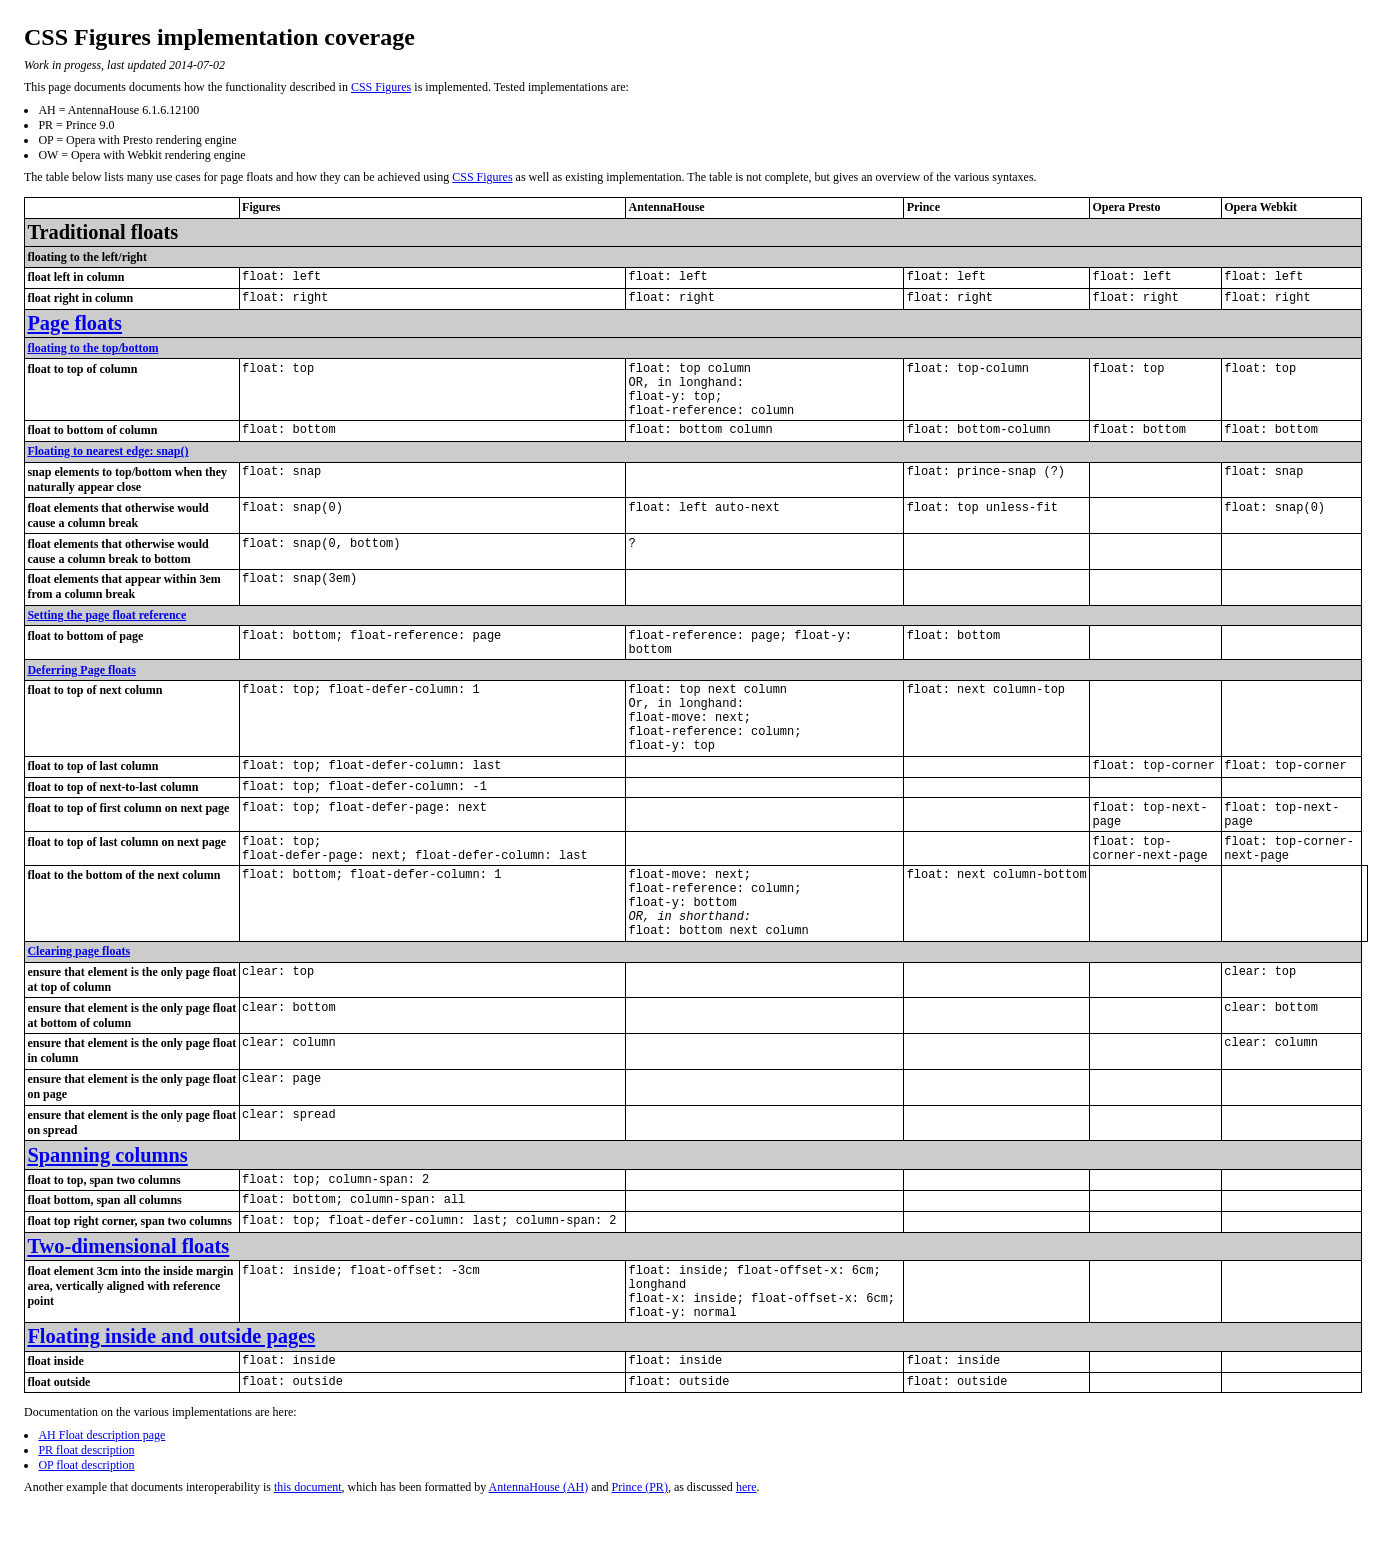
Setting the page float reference (106, 633)
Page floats (74, 327)
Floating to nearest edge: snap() (107, 469)
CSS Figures (381, 87)
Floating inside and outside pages (171, 1424)
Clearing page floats (78, 1021)
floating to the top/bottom (92, 352)
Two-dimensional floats (128, 1322)
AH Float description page (101, 1527)
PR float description (86, 1542)
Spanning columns (107, 1225)
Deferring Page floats (81, 694)
